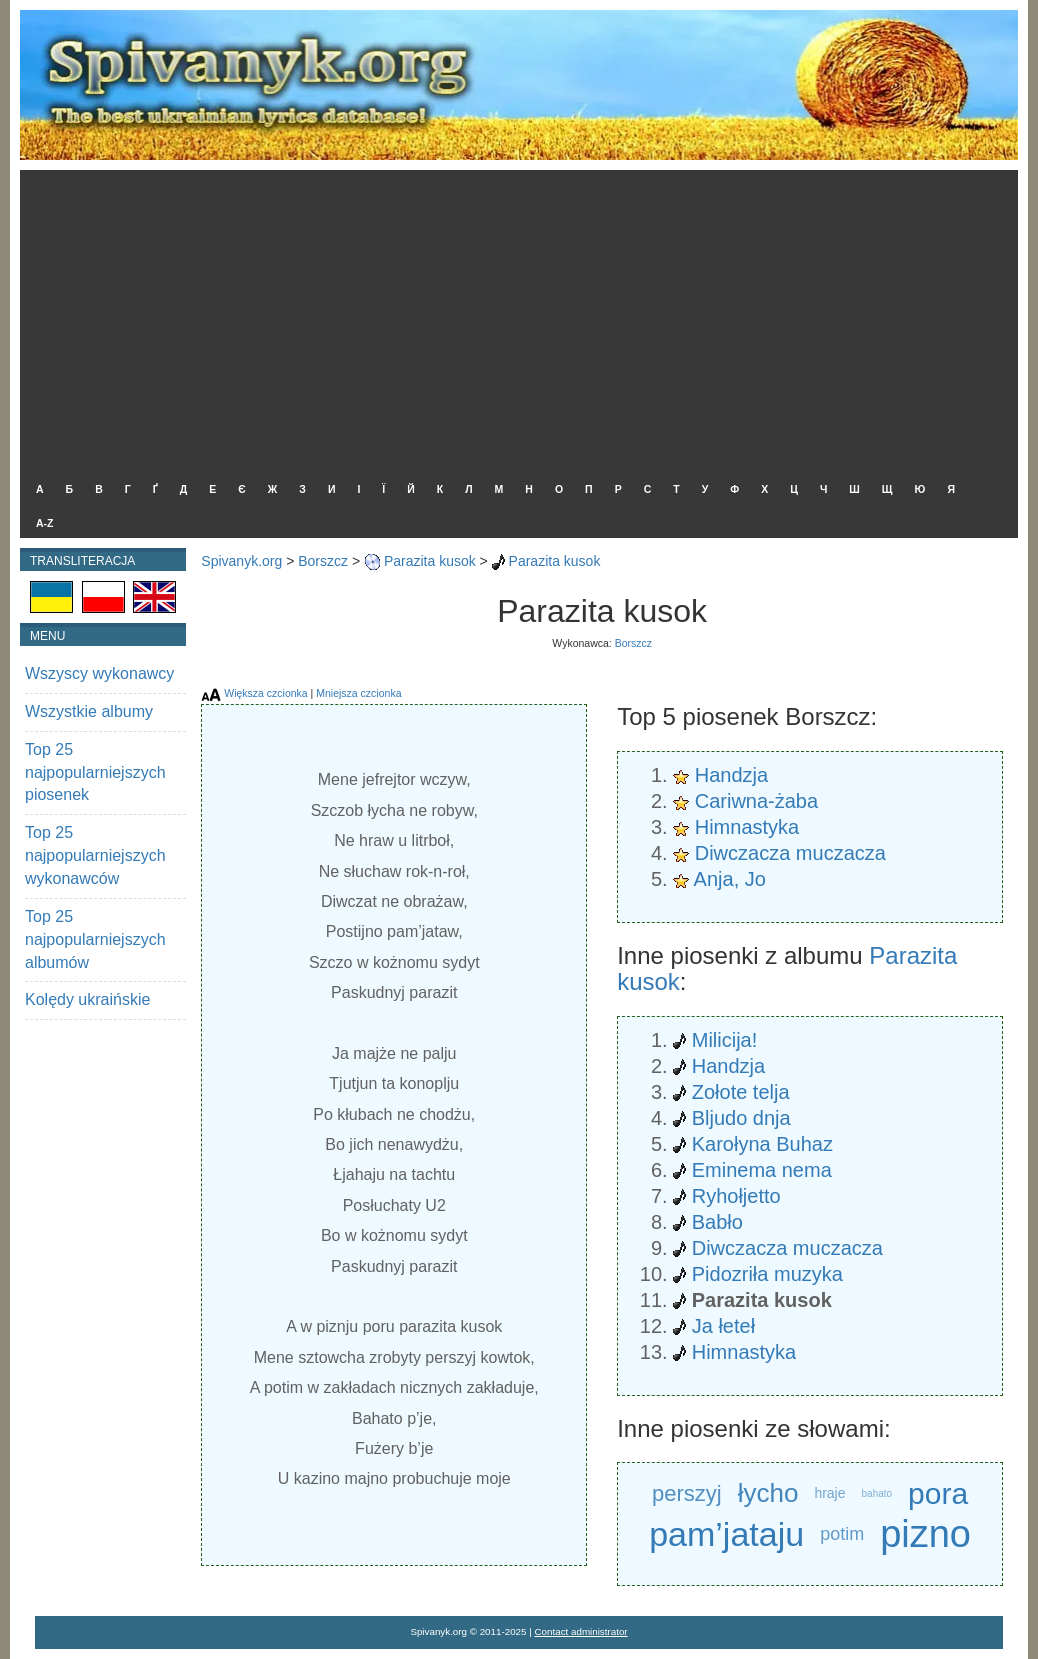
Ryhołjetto (736, 1196)
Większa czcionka (265, 693)
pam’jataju (726, 1534)
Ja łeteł (723, 1326)
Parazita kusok (430, 561)
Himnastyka (747, 827)
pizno (925, 1534)
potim (842, 1534)
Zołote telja (741, 1092)
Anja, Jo (730, 879)
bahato (877, 1493)
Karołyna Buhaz (762, 1144)
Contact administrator (581, 1631)
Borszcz (323, 561)
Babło (717, 1222)
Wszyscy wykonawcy (99, 673)
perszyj (687, 1493)
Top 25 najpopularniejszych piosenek (95, 772)
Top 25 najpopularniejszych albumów (95, 939)
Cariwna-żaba (756, 801)
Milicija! (725, 1040)
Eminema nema (762, 1170)
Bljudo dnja (741, 1118)
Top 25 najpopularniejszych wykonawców (95, 855)
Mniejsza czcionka (358, 693)
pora (938, 1493)
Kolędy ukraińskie (87, 999)
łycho (768, 1493)
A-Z (45, 523)
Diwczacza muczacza (790, 853)
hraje (829, 1493)
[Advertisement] (514, 320)
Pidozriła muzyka (767, 1274)
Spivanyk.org (241, 561)
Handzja (731, 775)
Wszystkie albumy (89, 711)
